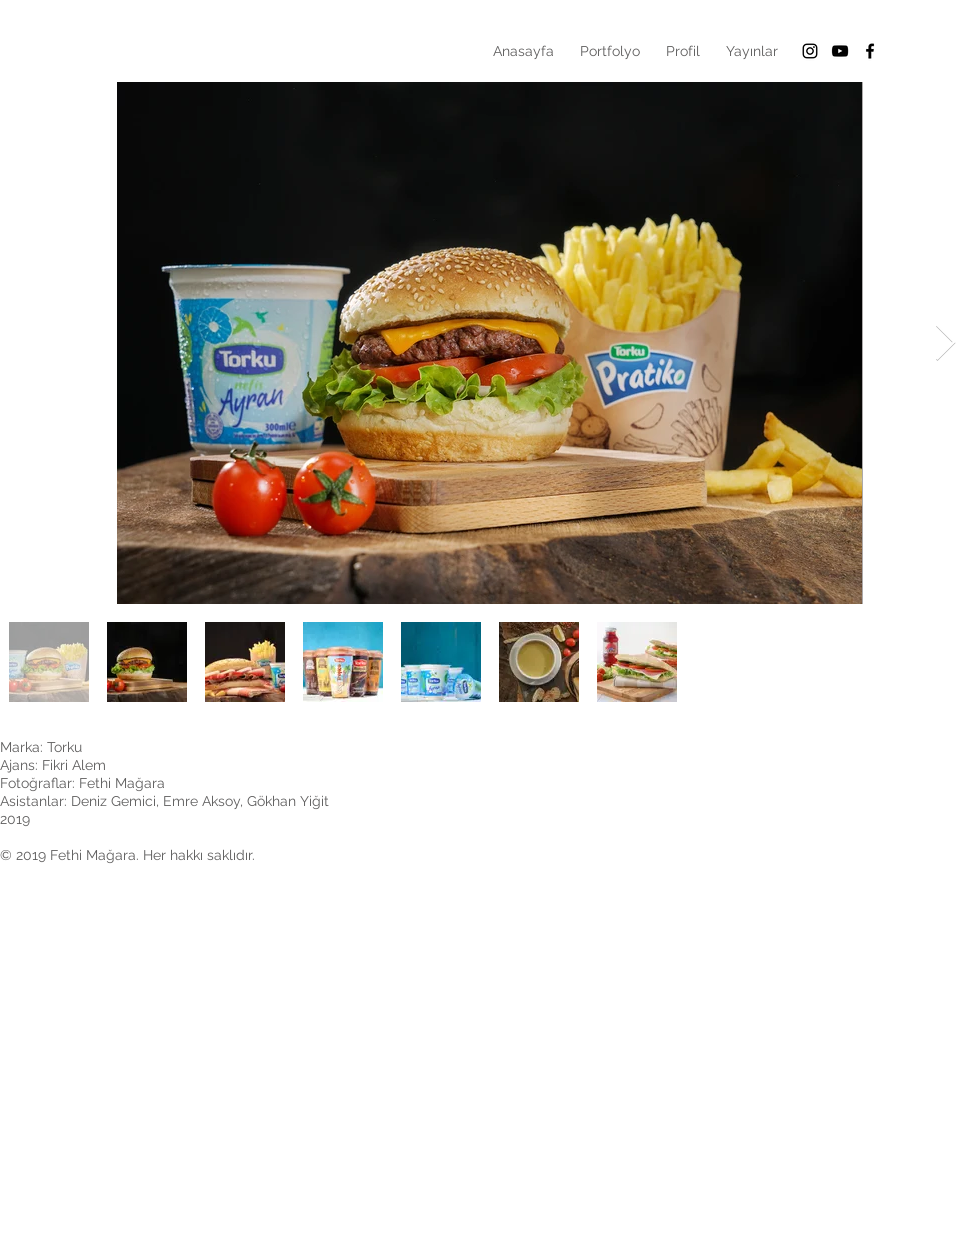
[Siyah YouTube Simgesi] (840, 51)
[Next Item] (945, 343)
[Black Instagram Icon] (810, 51)
